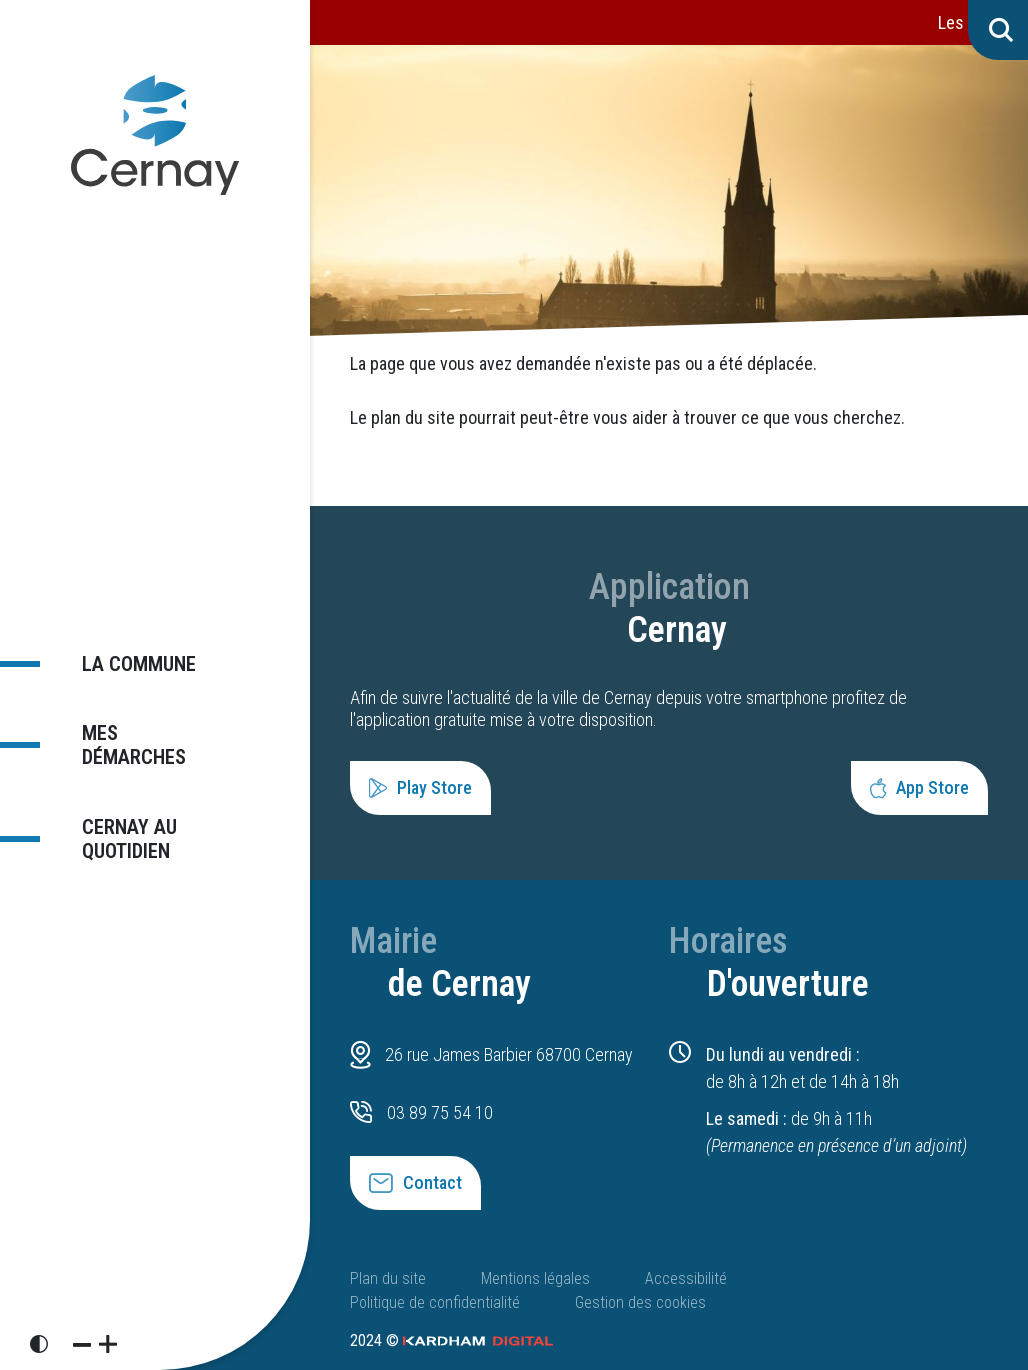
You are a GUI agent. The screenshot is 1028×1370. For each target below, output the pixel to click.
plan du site (413, 417)
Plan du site (388, 1278)
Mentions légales (535, 1278)
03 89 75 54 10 (440, 1112)
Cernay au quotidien (116, 828)
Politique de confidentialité (435, 1302)
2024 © (451, 1340)
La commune (126, 672)
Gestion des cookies (640, 1302)
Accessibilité (686, 1278)
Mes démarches (143, 743)
